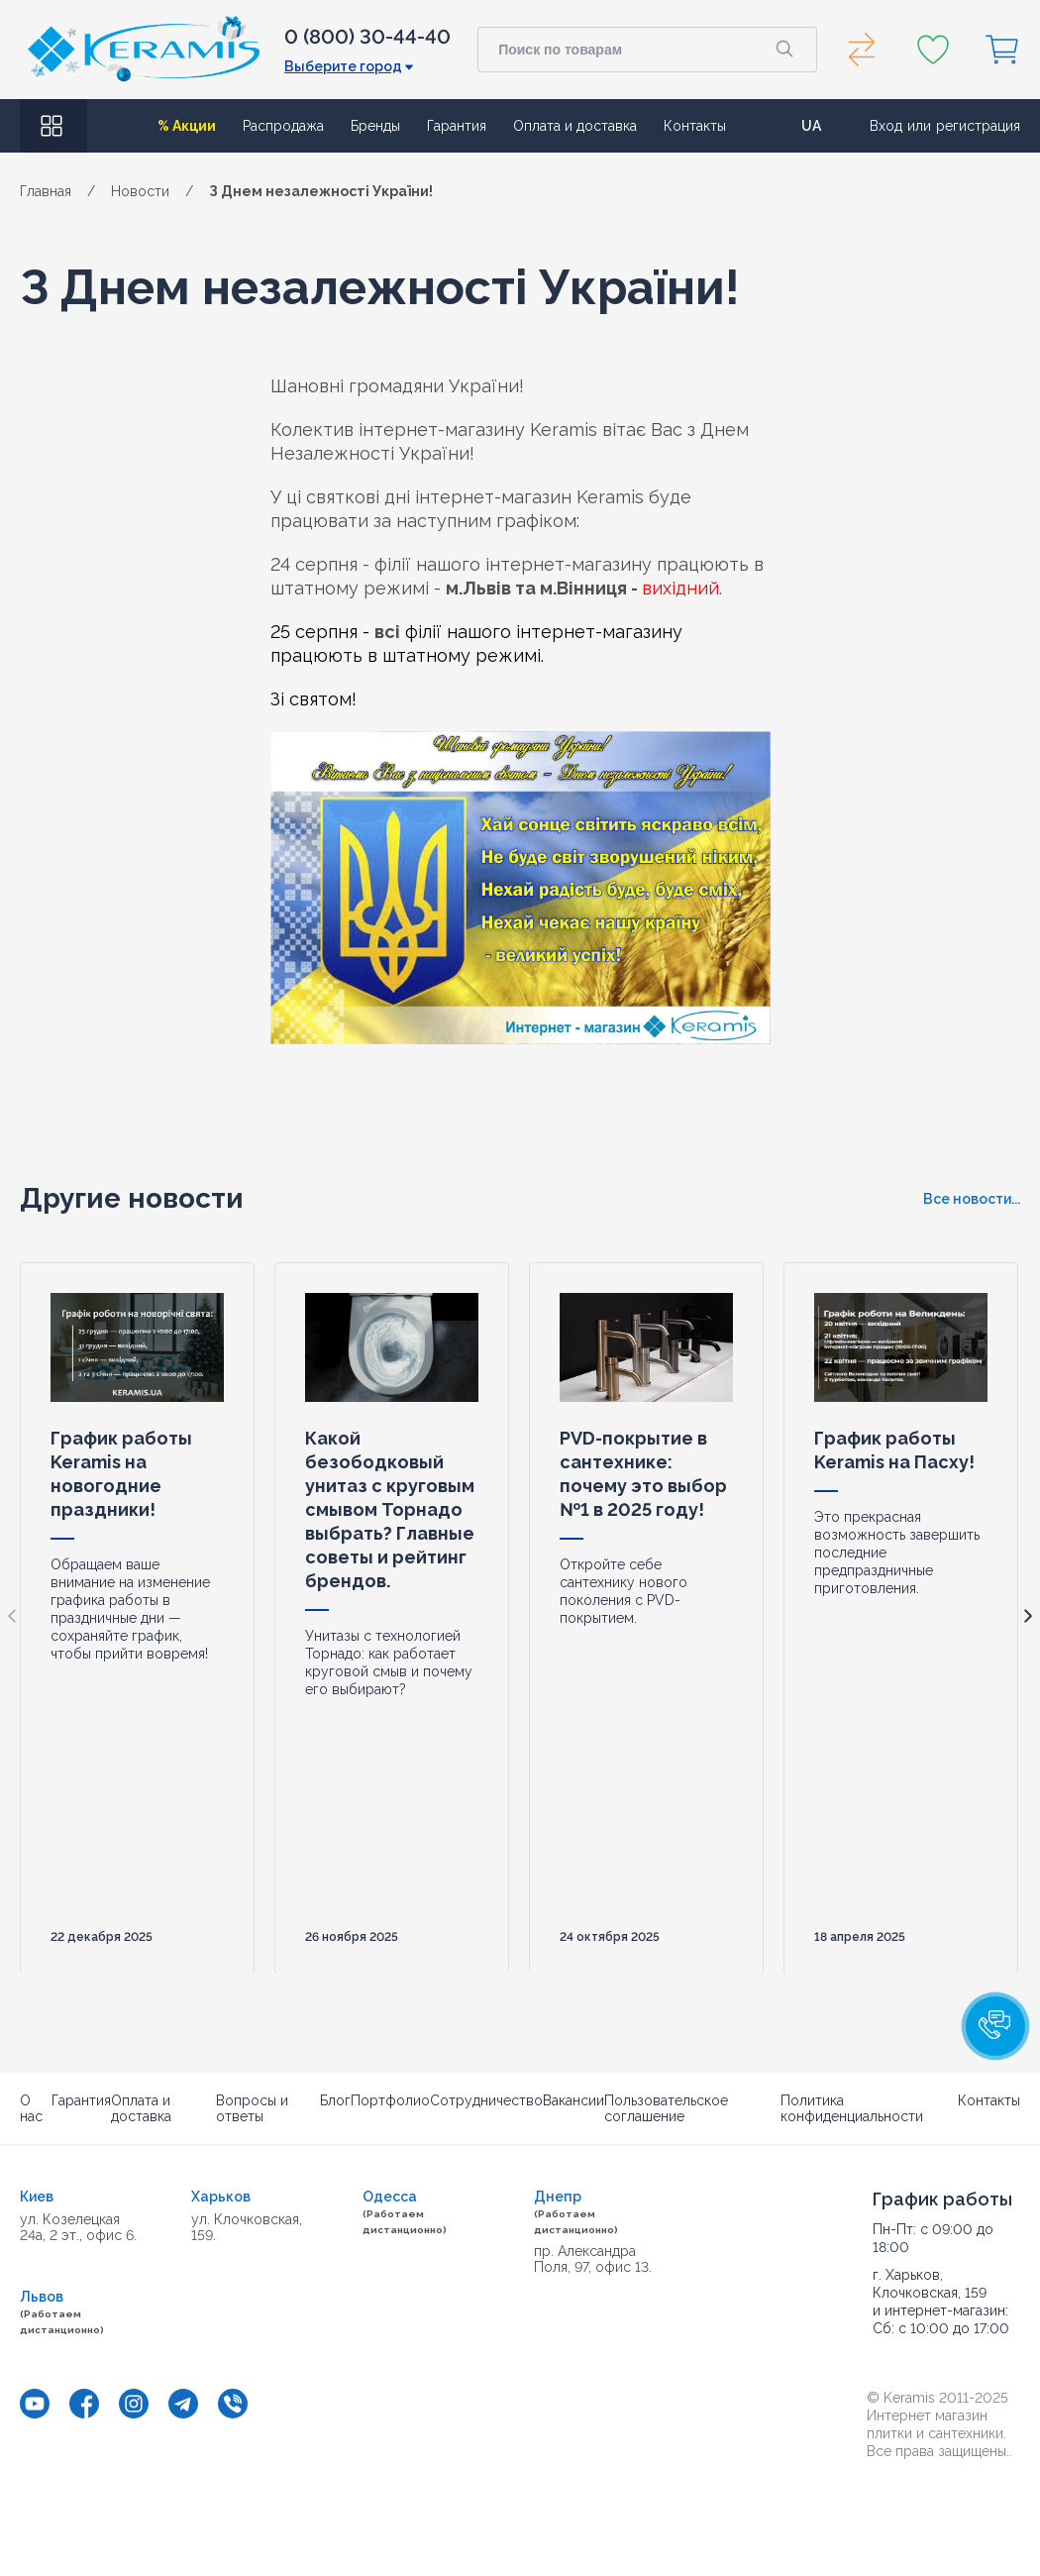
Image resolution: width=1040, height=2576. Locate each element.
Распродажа (283, 126)
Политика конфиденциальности (851, 2108)
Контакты (695, 126)
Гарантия (456, 126)
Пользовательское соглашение (666, 2108)
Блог (335, 2100)
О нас (31, 2108)
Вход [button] (886, 126)
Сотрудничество (486, 2100)
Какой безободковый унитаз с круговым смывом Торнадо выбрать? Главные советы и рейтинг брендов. (389, 1508)
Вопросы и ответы (252, 2108)
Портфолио (390, 2100)
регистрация (978, 126)
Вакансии (573, 2100)
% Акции (186, 126)
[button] (995, 2026)
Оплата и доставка (575, 126)
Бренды (375, 126)
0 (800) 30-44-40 (367, 37)
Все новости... (971, 1199)
